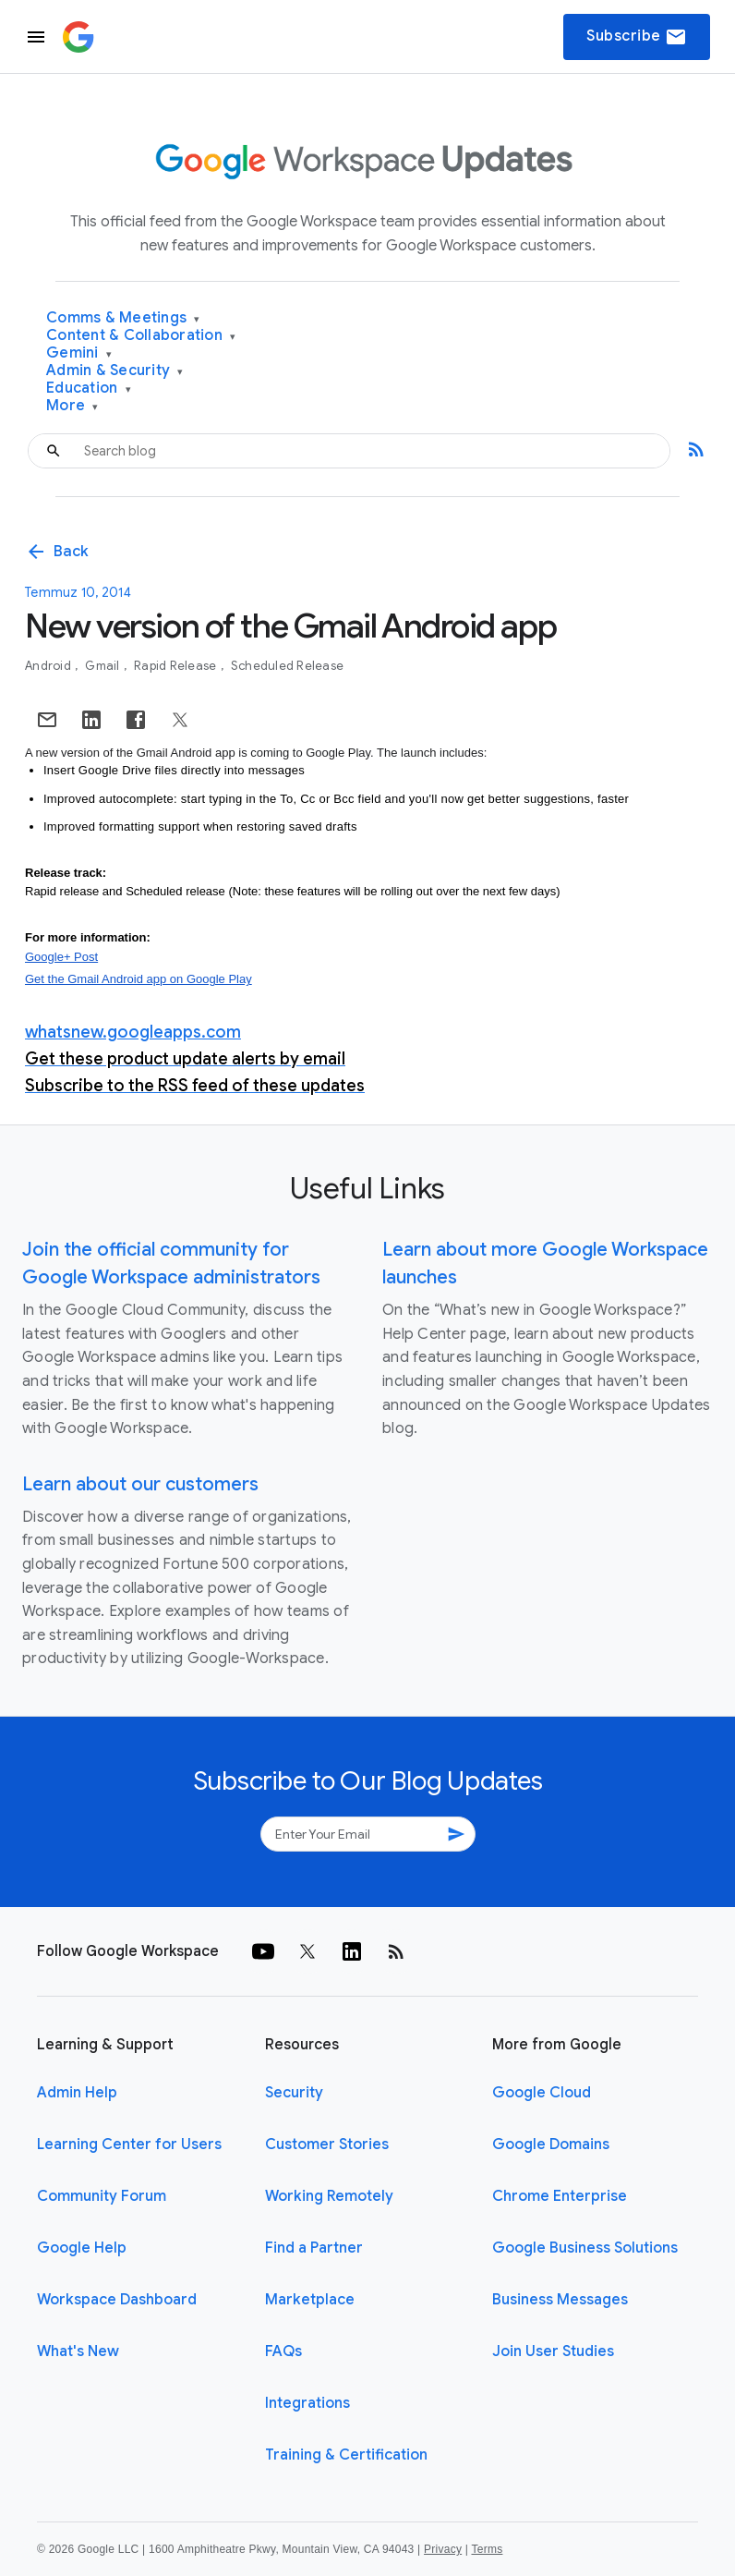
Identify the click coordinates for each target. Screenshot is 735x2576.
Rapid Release (177, 666)
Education (88, 388)
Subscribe (636, 37)
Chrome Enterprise (559, 2196)
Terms (486, 2549)
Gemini (79, 353)
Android (49, 666)
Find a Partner (314, 2248)
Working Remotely (329, 2196)
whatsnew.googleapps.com (133, 1032)
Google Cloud (541, 2093)
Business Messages (560, 2299)
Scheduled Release (287, 666)
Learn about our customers (140, 1484)
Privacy (443, 2549)
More (72, 406)
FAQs (283, 2351)
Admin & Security (115, 371)
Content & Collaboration (140, 336)
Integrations (307, 2403)
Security (294, 2093)
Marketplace (310, 2299)
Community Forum (101, 2196)
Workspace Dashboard (117, 2299)
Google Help (82, 2248)
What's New (78, 2351)
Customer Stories (327, 2144)
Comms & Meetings (123, 318)
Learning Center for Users (129, 2144)
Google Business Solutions (585, 2248)
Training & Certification (346, 2455)
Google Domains (550, 2144)
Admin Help (77, 2093)
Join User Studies (553, 2351)
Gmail (104, 666)
